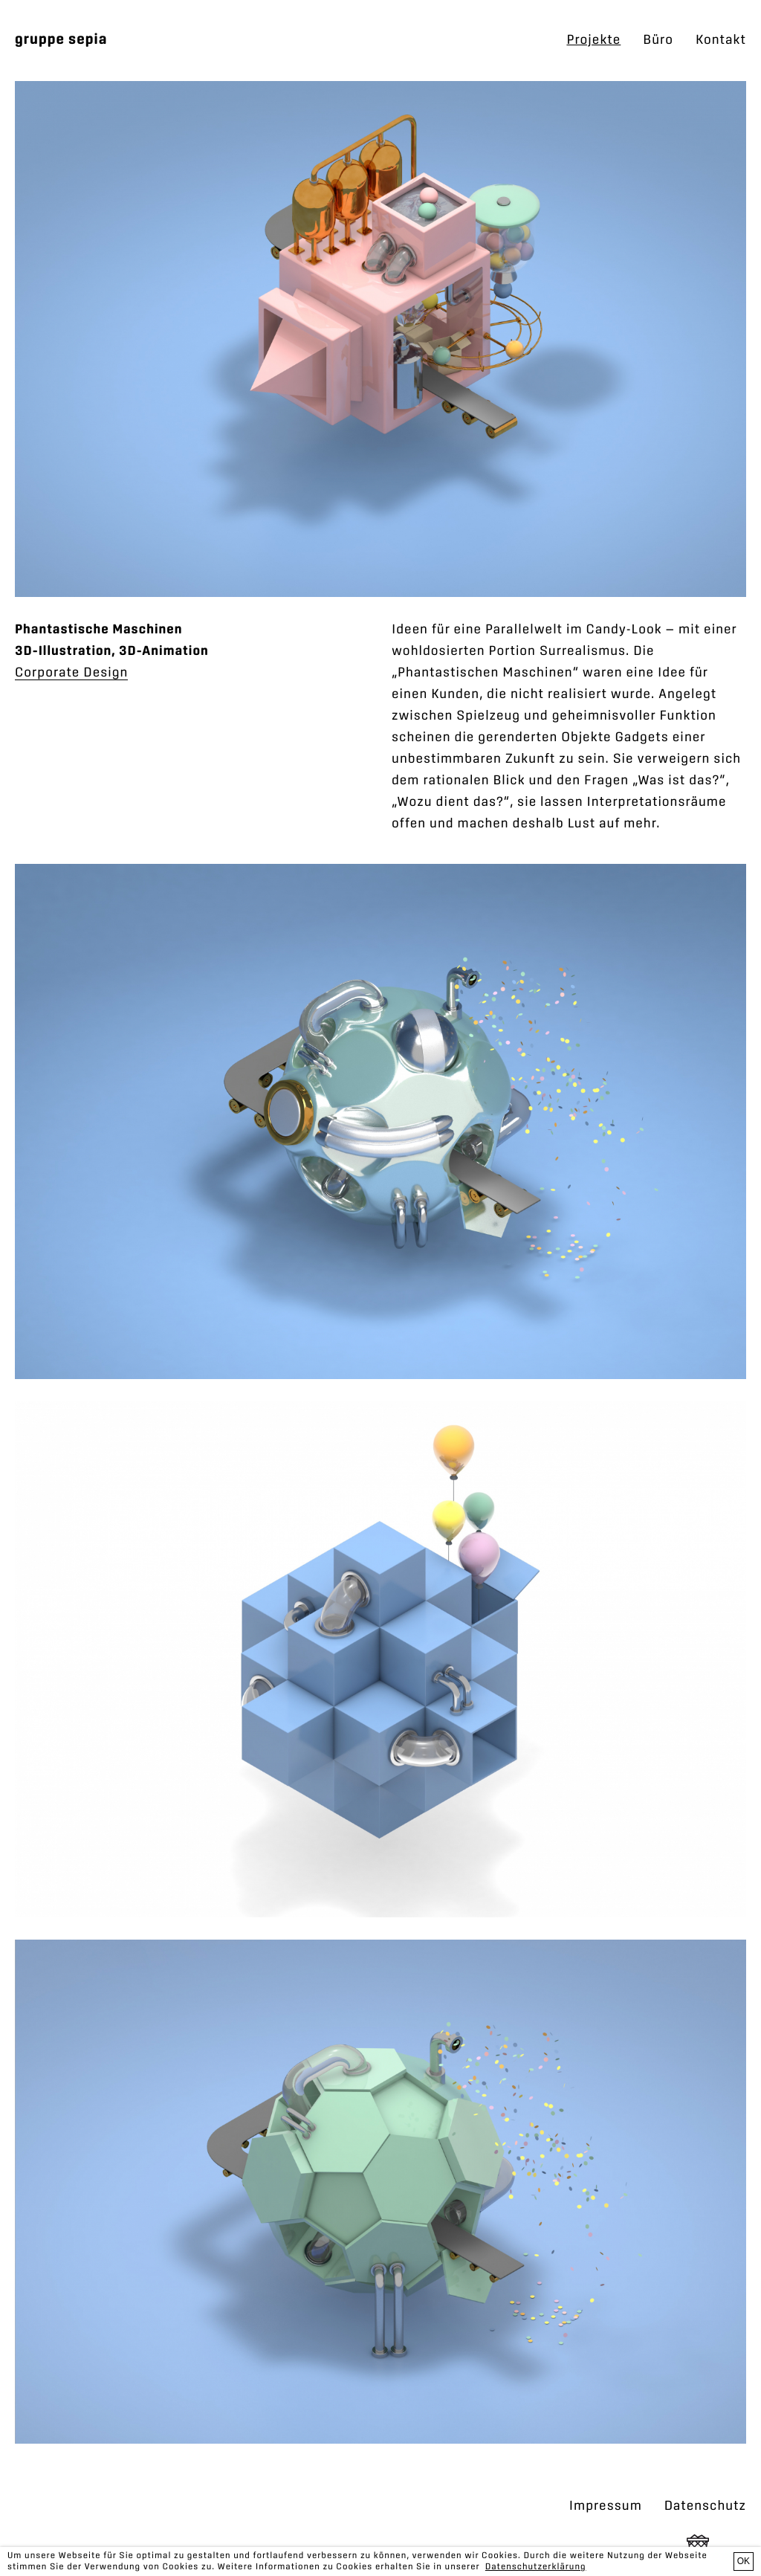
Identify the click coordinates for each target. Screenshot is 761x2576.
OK (743, 2561)
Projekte (593, 40)
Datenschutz (705, 2506)
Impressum (605, 2506)
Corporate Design (71, 672)
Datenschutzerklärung (535, 2567)
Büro (658, 40)
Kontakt (721, 40)
